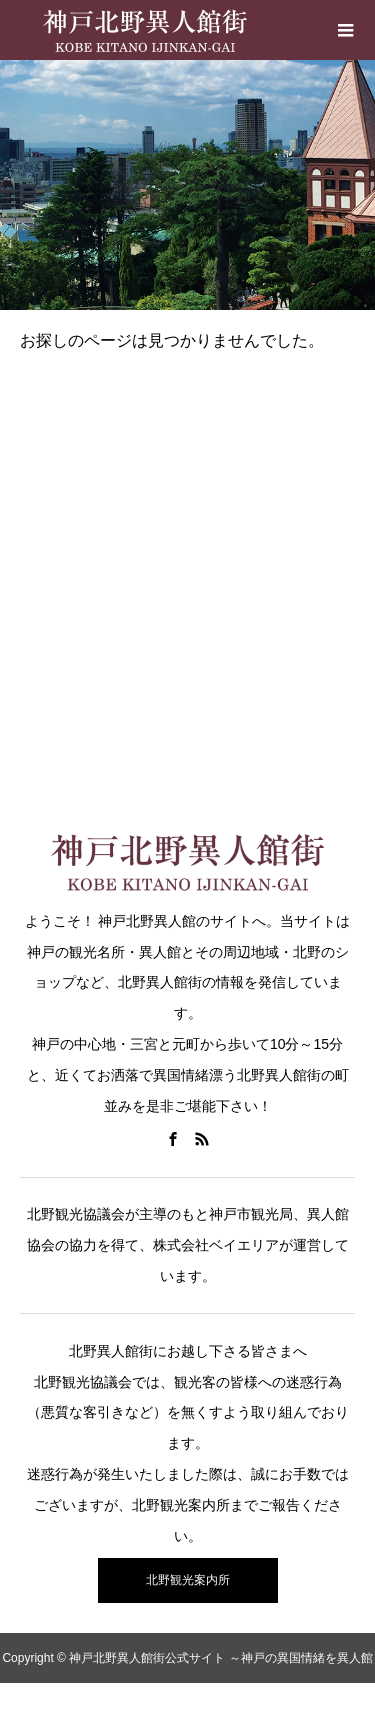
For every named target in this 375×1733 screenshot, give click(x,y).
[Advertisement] (187, 566)
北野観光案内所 (188, 1580)
